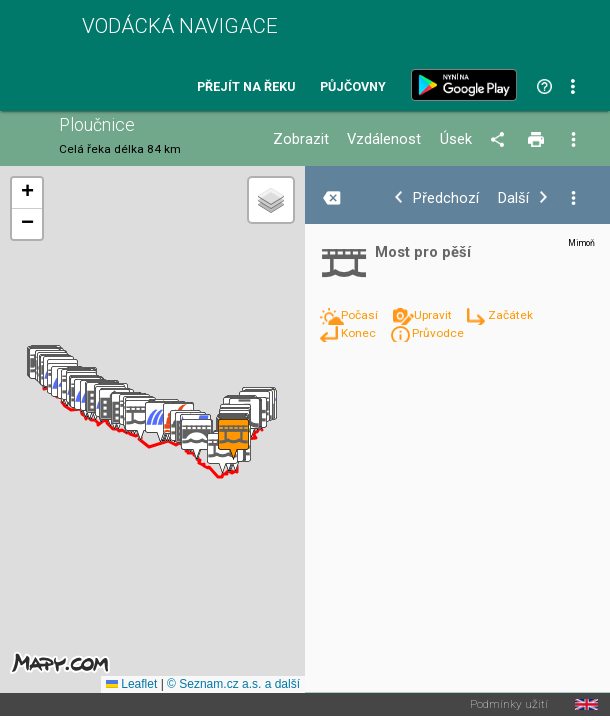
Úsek (456, 139)
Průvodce (438, 333)
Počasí (361, 315)
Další (513, 198)
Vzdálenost (384, 139)
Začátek (510, 315)
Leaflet (131, 684)
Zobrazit (301, 139)
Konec (360, 333)
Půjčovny (353, 87)
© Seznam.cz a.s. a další (233, 684)
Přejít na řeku (246, 87)
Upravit (434, 315)
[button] (196, 439)
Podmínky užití (509, 705)
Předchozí (446, 198)
